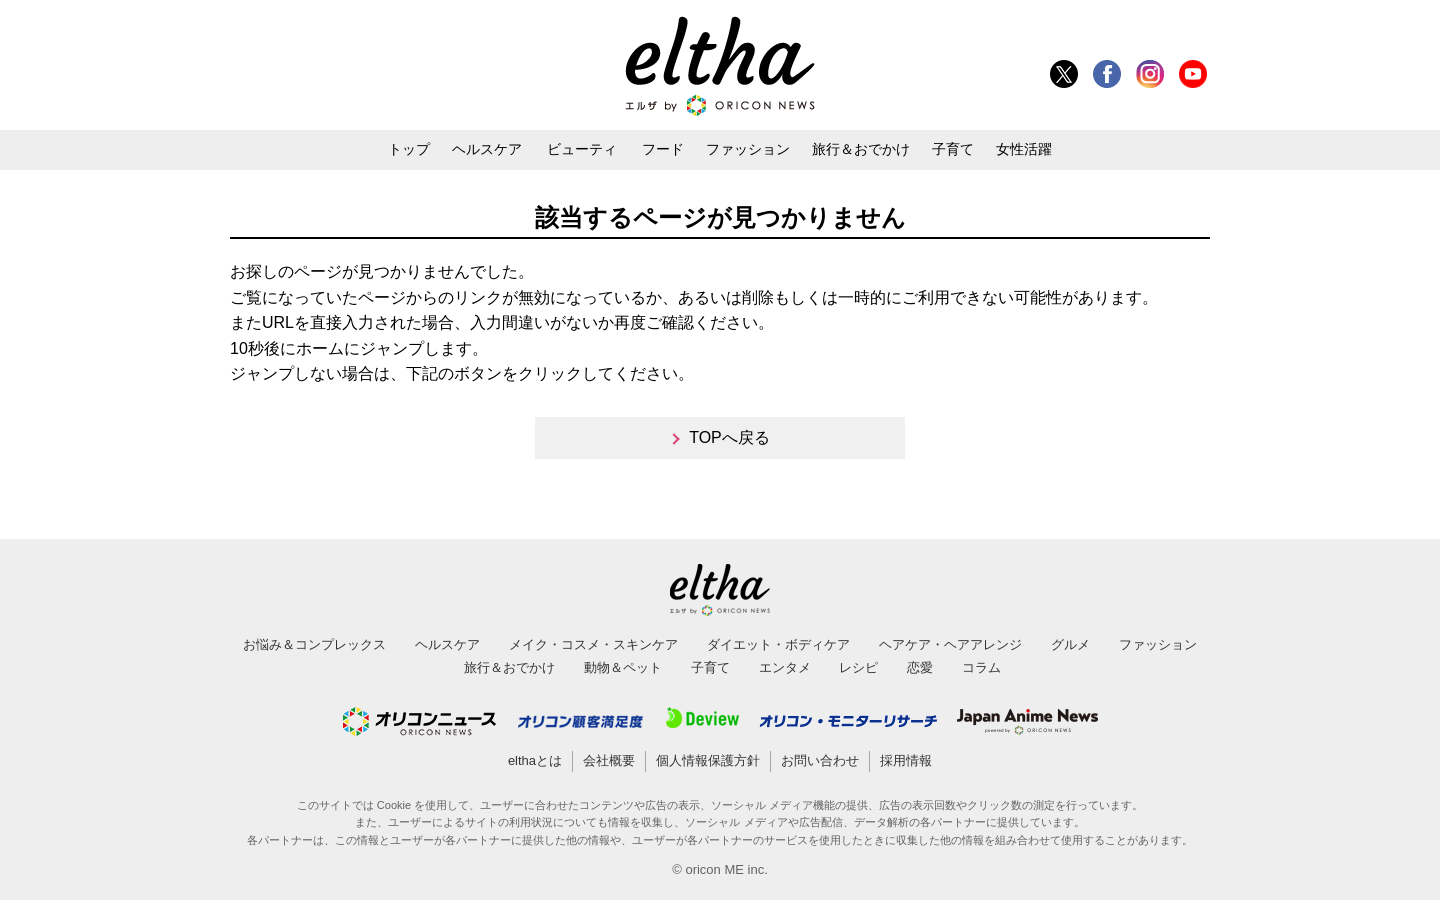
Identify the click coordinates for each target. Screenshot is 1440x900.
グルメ (1070, 644)
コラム (981, 667)
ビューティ (582, 149)
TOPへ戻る (729, 437)
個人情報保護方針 (708, 760)
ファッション (748, 149)
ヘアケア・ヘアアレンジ (950, 644)
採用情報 (906, 760)
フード (663, 149)
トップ (409, 149)
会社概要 (609, 760)
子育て (953, 149)
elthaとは (535, 760)
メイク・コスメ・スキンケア (593, 644)
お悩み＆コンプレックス (314, 644)
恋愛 (920, 667)
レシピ (858, 667)
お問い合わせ (820, 760)
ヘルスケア (487, 149)
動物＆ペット (623, 667)
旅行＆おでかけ (861, 149)
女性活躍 (1024, 149)
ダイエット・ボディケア (778, 644)
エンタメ (785, 667)
